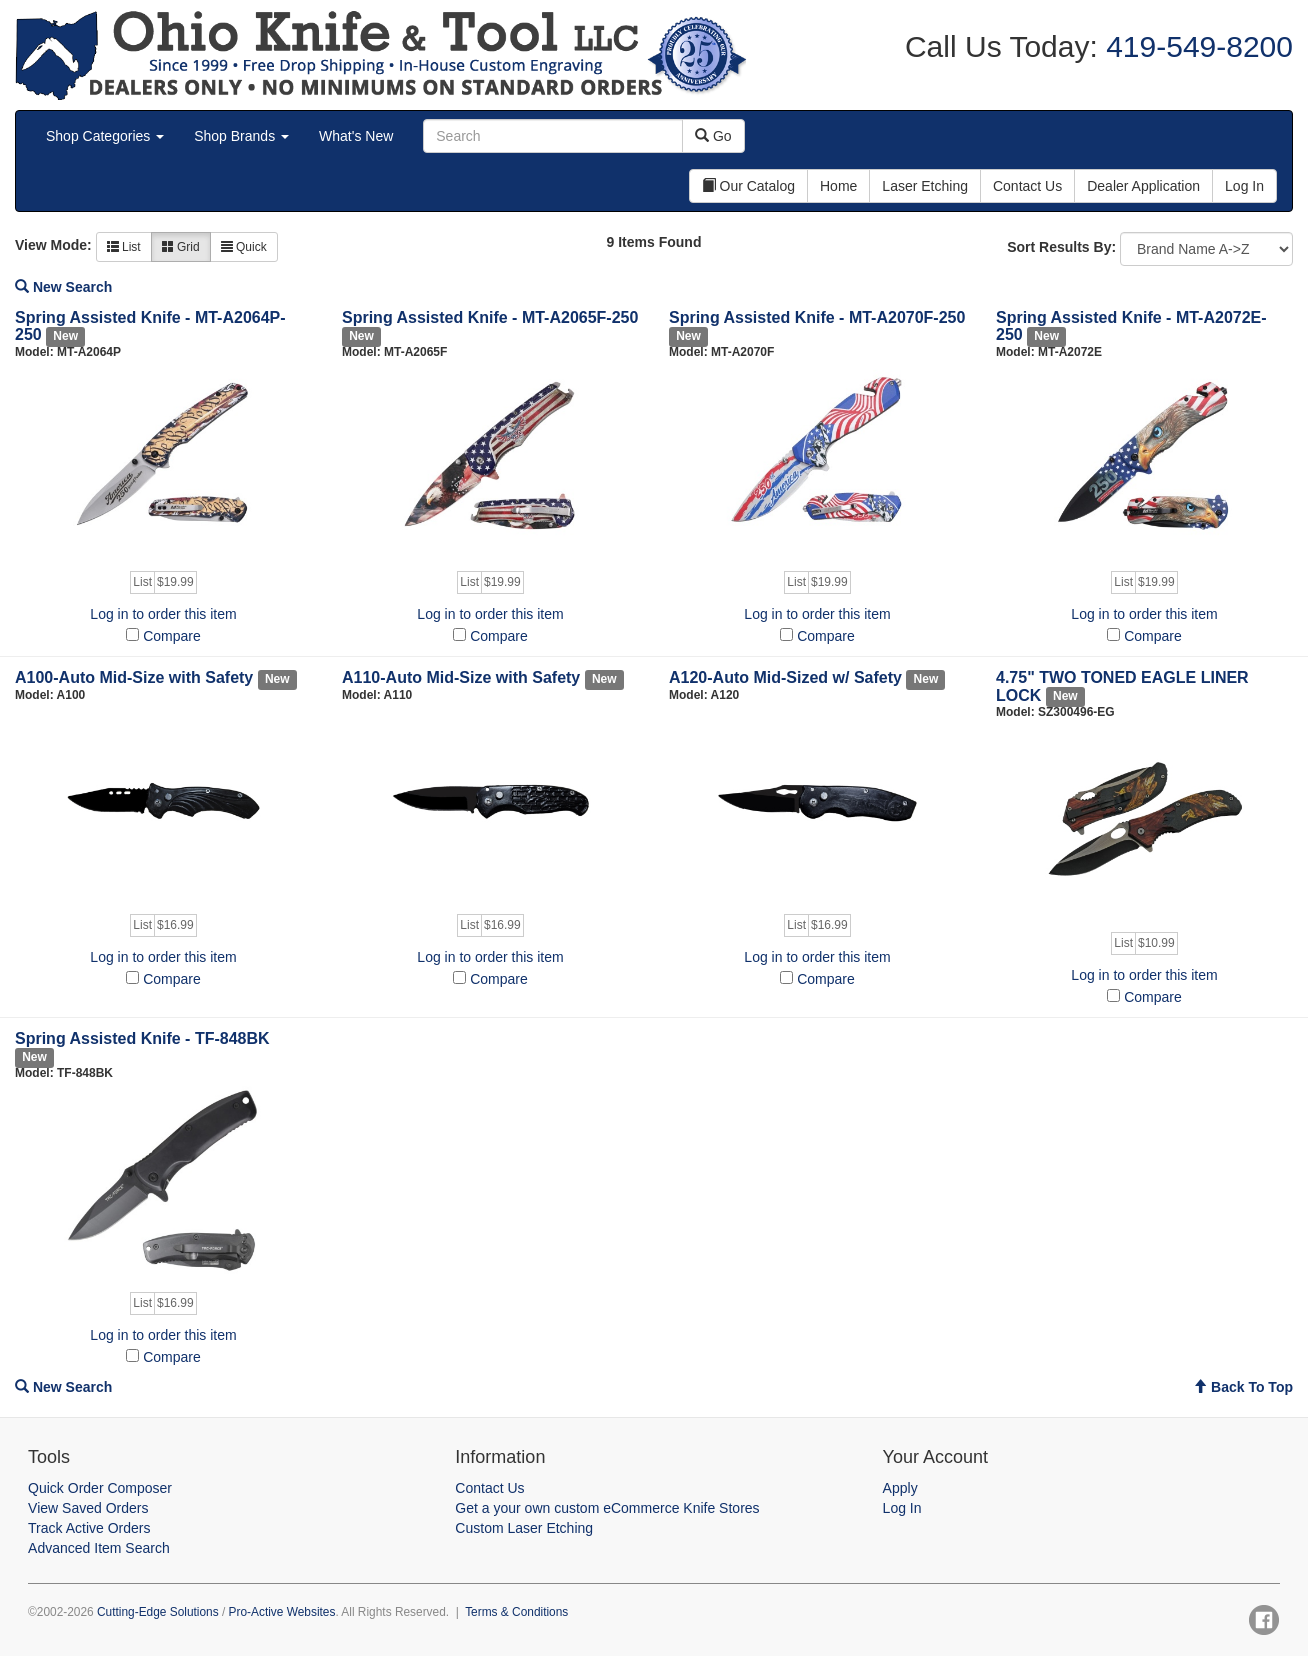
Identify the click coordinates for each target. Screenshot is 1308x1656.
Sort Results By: (1061, 247)
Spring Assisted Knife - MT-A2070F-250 (817, 317)
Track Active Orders (89, 1528)
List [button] (124, 247)
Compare (172, 636)
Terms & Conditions (516, 1612)
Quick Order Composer (100, 1488)
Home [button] (838, 186)
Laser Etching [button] (925, 186)
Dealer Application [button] (1143, 186)
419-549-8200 (1195, 46)
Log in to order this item (163, 614)
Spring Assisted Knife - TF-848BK (142, 1038)
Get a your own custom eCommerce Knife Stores (607, 1508)
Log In (902, 1508)
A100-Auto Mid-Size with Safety (134, 677)
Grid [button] (181, 247)
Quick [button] (244, 247)
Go (713, 136)
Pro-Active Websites (282, 1612)
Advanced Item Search (99, 1548)
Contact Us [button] (1027, 186)
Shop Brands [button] (241, 136)
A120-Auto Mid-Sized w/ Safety (785, 677)
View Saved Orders (88, 1508)
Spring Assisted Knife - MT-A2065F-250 (490, 317)
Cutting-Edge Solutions (158, 1612)
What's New (356, 136)
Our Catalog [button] (748, 186)
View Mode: (53, 245)
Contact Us (489, 1488)
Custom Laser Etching (524, 1528)
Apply (900, 1488)
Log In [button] (1244, 186)
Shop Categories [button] (105, 136)
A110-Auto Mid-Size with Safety (461, 677)
